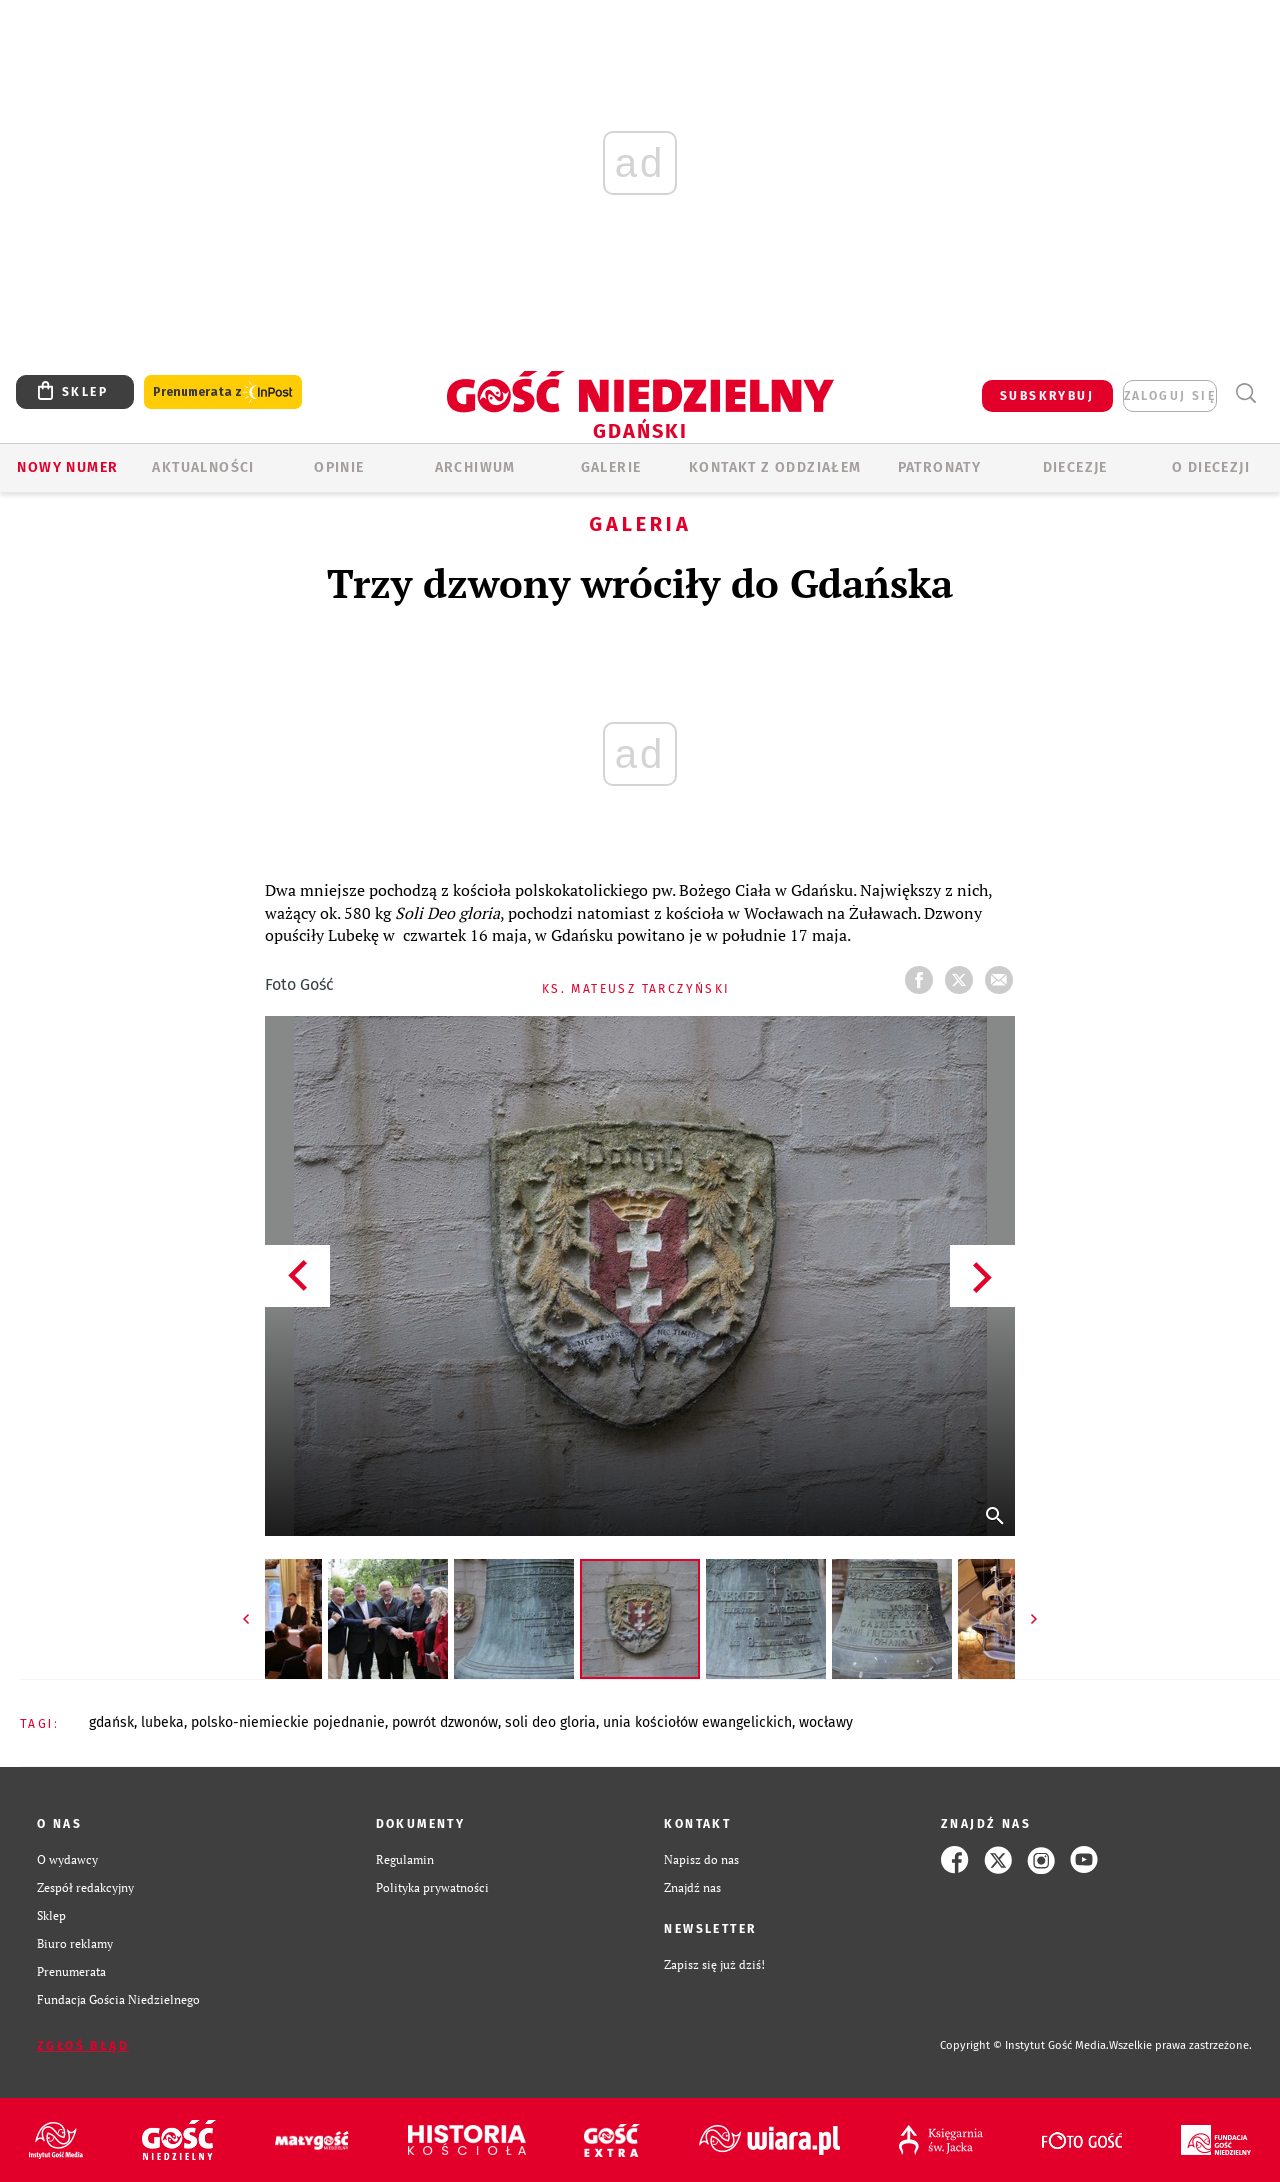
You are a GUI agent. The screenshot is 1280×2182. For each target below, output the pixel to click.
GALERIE (611, 467)
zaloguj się (1170, 396)
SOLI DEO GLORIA (550, 1722)
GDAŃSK (111, 1722)
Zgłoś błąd (83, 2046)
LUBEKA (162, 1722)
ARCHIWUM (475, 467)
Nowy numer (67, 467)
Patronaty (940, 467)
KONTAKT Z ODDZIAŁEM (775, 467)
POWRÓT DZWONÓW (445, 1722)
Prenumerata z (223, 392)
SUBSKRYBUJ (1047, 396)
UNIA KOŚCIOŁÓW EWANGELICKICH (697, 1722)
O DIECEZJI (1211, 467)
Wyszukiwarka (1245, 393)
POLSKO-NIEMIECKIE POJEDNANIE (288, 1722)
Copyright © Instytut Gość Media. (1024, 2045)
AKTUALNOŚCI (203, 467)
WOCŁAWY (826, 1722)
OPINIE (339, 467)
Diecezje (1075, 467)
